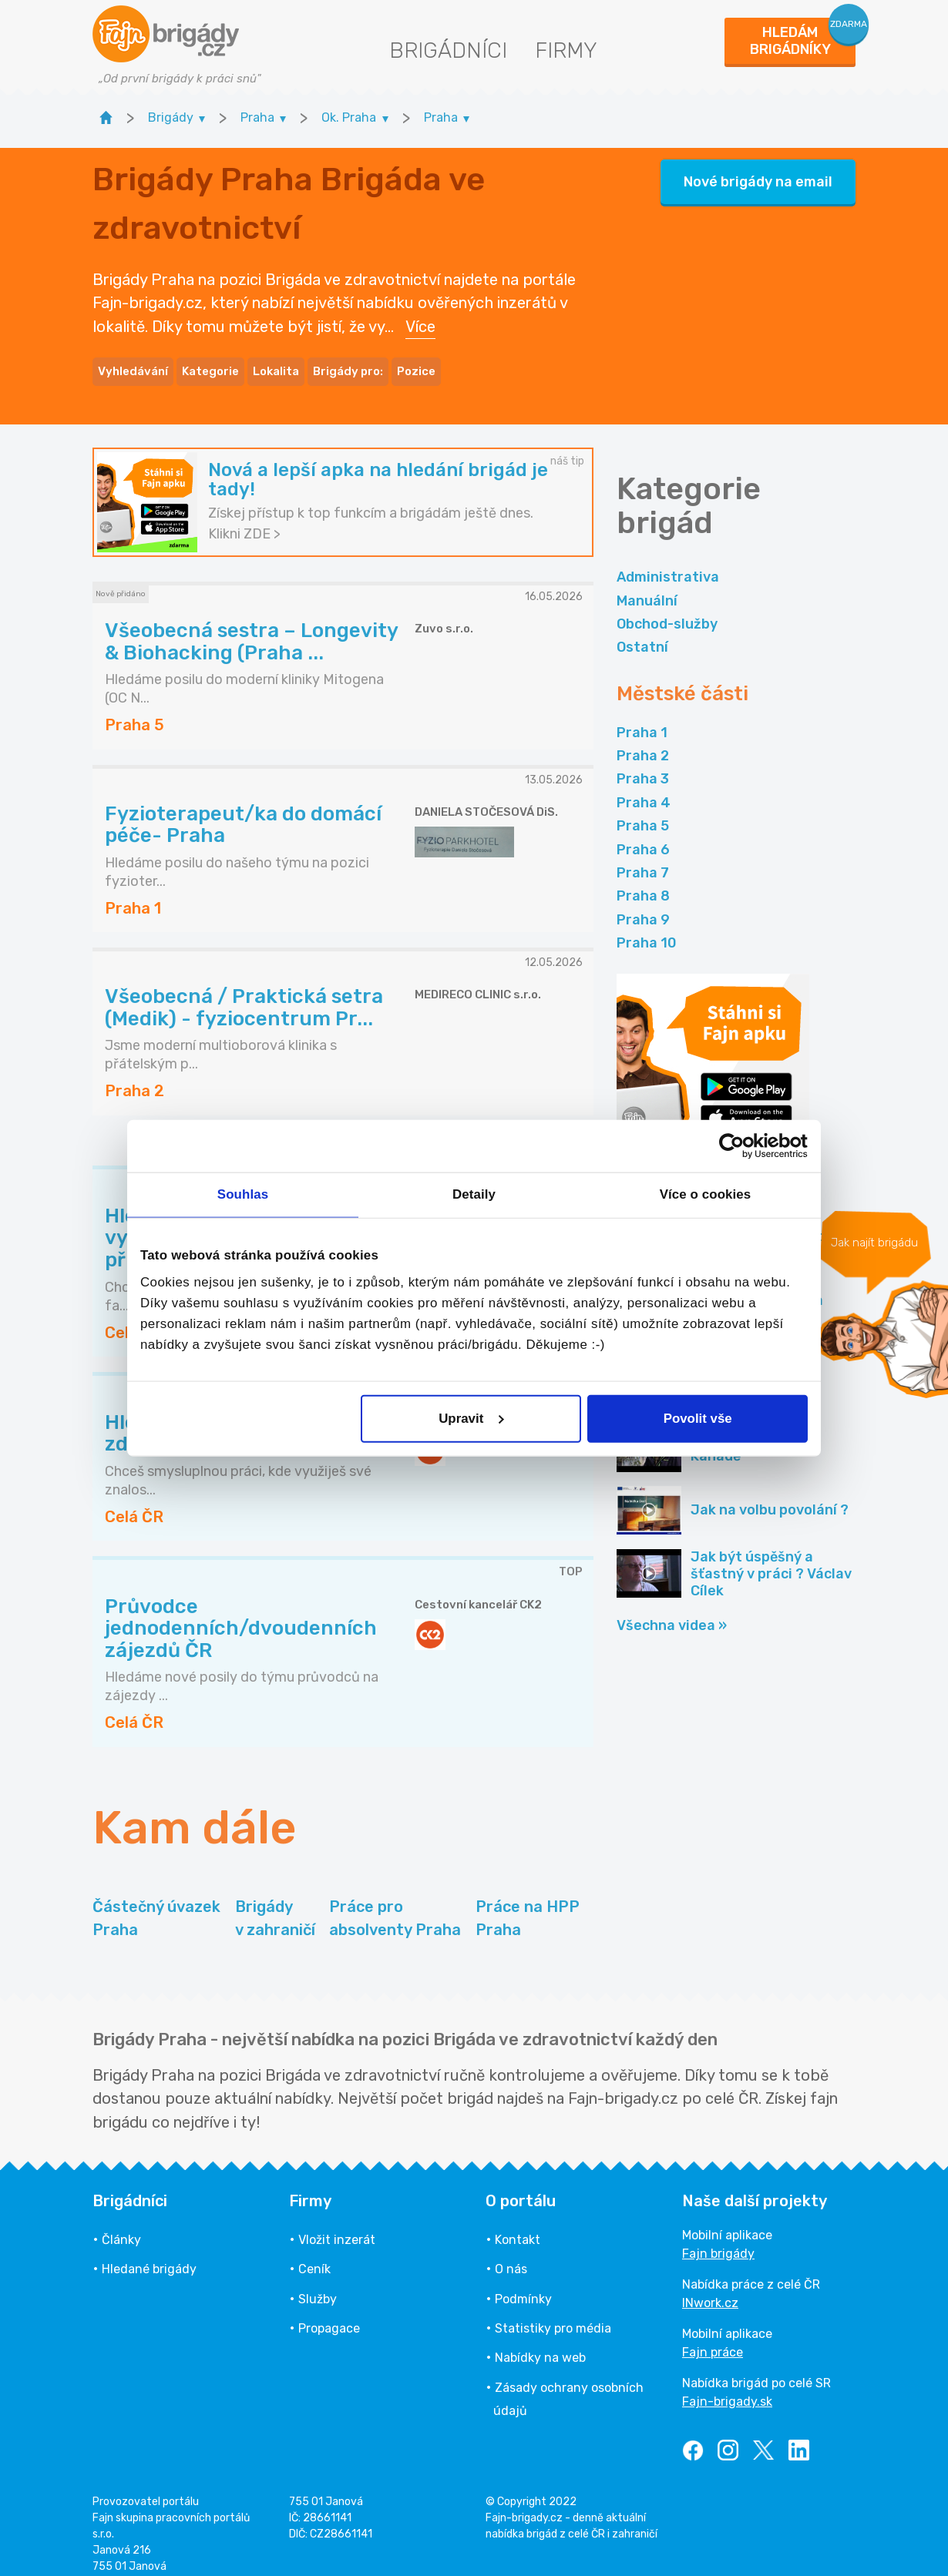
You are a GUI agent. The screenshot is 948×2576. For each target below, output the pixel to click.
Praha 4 (644, 788)
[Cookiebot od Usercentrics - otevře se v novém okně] (740, 1146)
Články (121, 2226)
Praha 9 (643, 905)
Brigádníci (448, 50)
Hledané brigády (149, 2255)
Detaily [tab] (474, 1194)
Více (420, 319)
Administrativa (668, 563)
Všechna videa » (672, 1611)
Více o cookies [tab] (705, 1194)
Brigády (275, 1905)
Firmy (566, 50)
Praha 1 (642, 718)
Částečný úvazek (156, 1905)
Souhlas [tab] (242, 1194)
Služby (317, 2285)
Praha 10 (647, 929)
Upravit (471, 1418)
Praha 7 (643, 858)
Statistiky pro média (553, 2314)
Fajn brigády (718, 2239)
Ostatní (642, 633)
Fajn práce (712, 2338)
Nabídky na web (540, 2343)
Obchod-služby (667, 610)
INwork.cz (710, 2289)
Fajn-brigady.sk (727, 2387)
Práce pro (395, 1905)
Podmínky (523, 2285)
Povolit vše (698, 1418)
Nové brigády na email (758, 174)
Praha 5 (643, 811)
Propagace (329, 2314)
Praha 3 (643, 764)
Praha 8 (643, 882)
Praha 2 (643, 741)
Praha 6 (643, 835)
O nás (511, 2255)
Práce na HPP (528, 1905)
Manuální (647, 587)
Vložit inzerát (336, 2226)
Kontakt (517, 2226)
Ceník (314, 2255)
